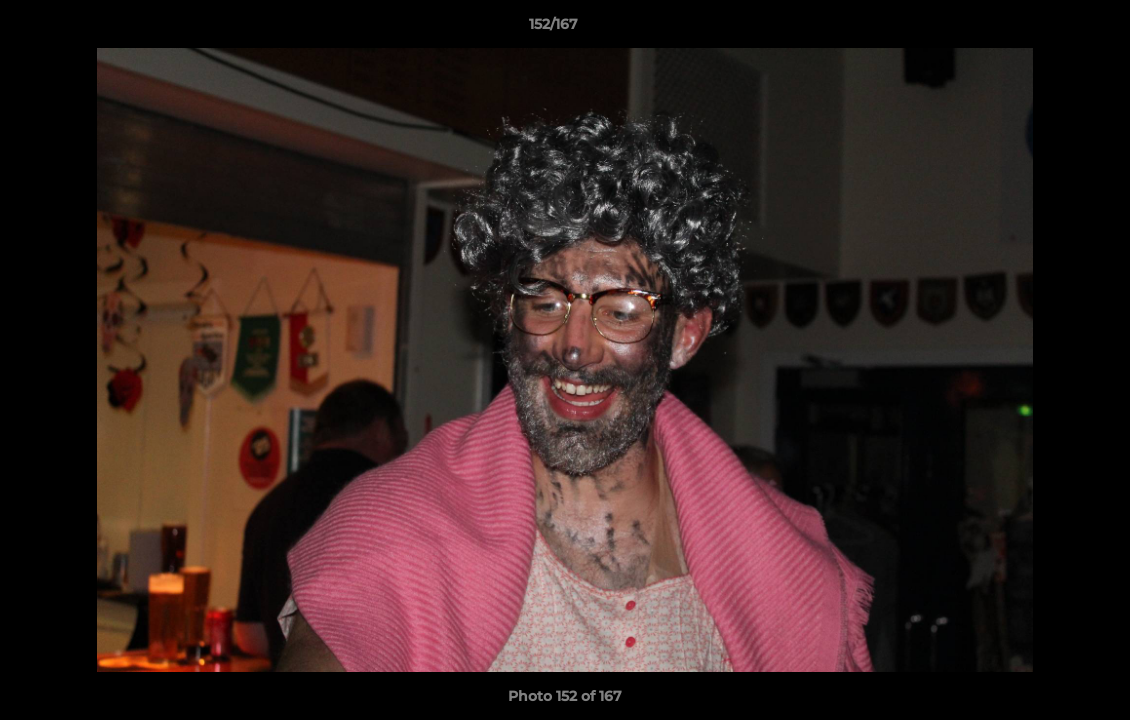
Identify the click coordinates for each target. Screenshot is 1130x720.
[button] (1046, 29)
